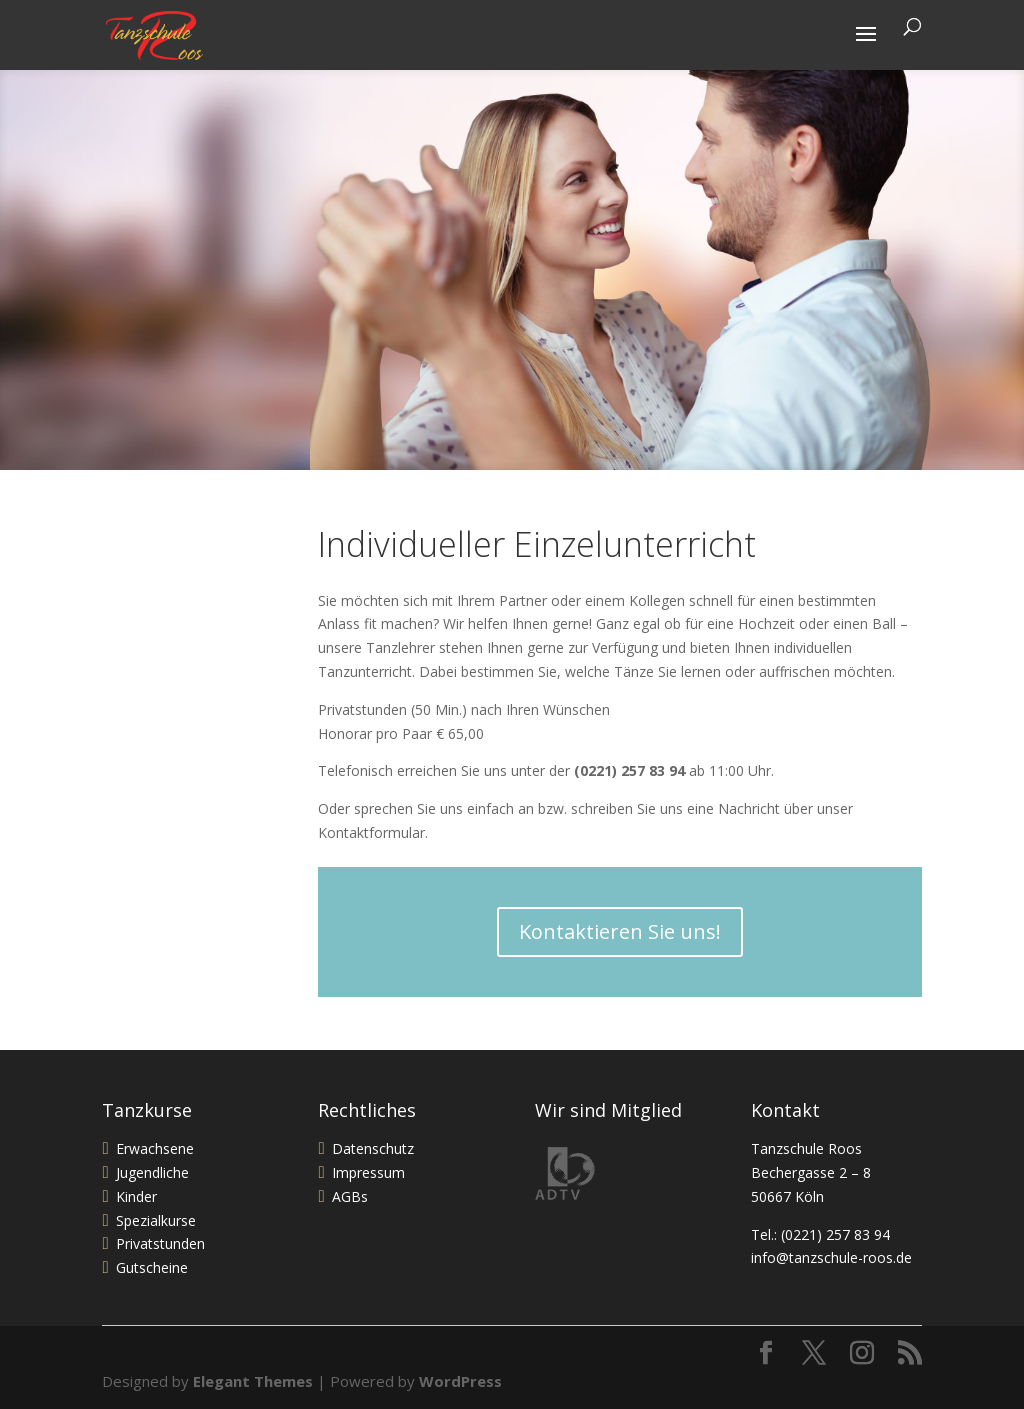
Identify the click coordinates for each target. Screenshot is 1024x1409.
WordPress (460, 1381)
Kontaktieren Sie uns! (620, 931)
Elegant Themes (253, 1381)
